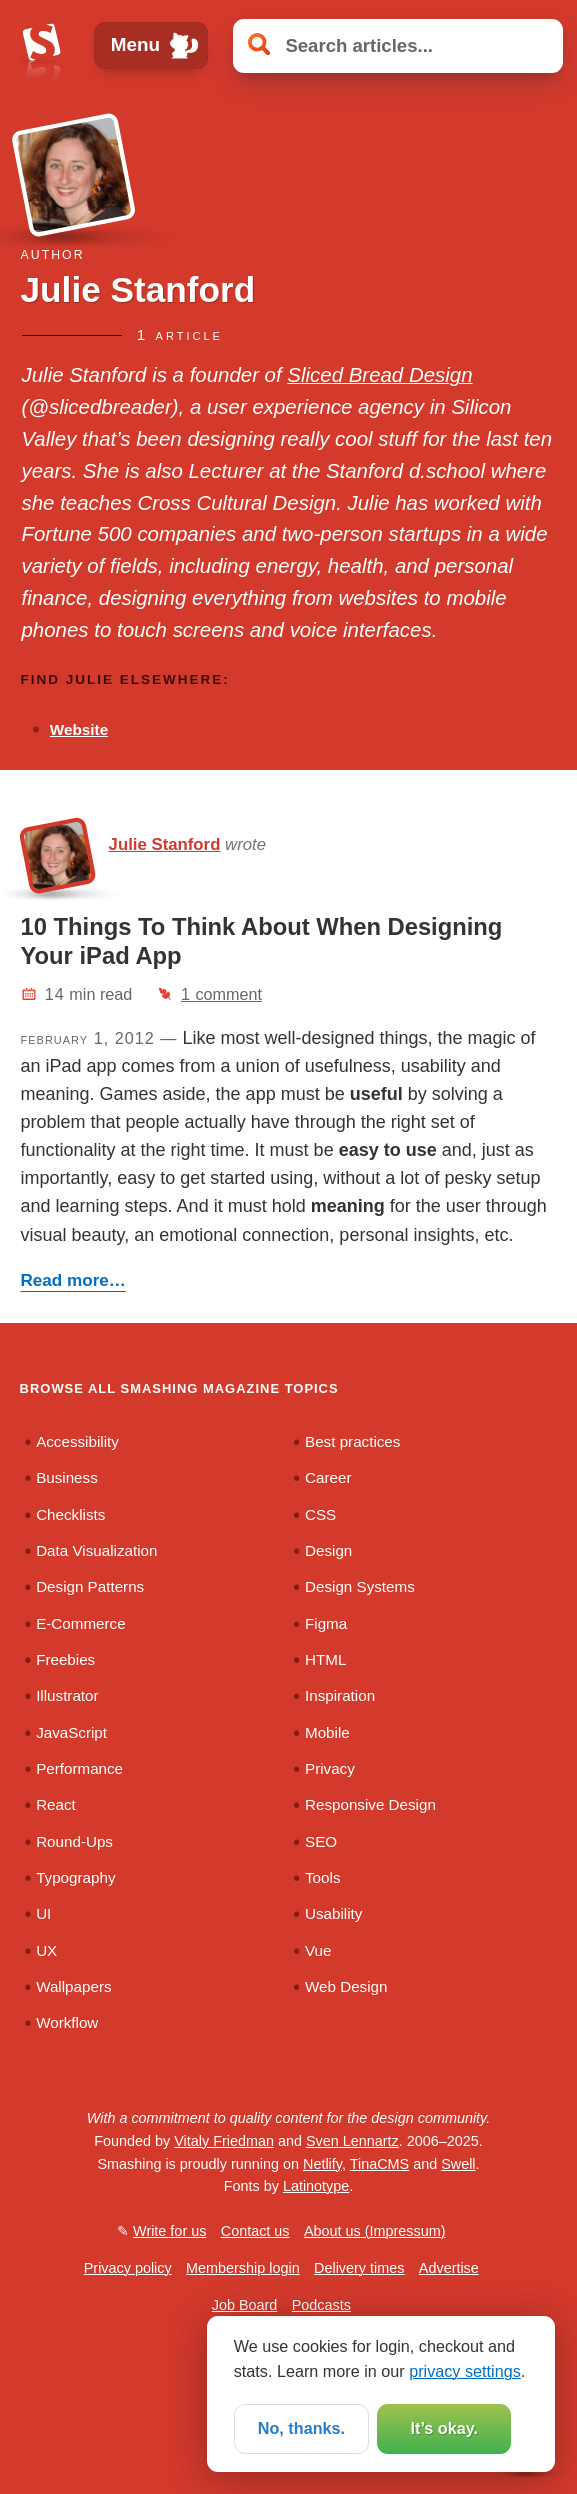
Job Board (245, 2305)
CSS (320, 1514)
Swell (458, 2164)
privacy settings (465, 2371)
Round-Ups (74, 1841)
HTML (325, 1659)
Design (328, 1550)
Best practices (352, 1441)
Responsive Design (370, 1804)
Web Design (346, 1986)
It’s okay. (444, 2428)
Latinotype (316, 2186)
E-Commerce (80, 1623)
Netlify (322, 2164)
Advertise (449, 2268)
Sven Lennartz (352, 2141)
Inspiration (340, 1695)
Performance (79, 1768)
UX (46, 1950)
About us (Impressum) (375, 2231)
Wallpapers (73, 1986)
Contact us (255, 2231)
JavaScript (71, 1732)
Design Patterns (90, 1586)
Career (328, 1477)
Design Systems (360, 1586)
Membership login (243, 2268)
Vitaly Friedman (224, 2141)
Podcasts (321, 2305)
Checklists (70, 1514)
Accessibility (77, 1441)
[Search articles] (397, 45)
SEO (321, 1841)
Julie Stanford (165, 844)
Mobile (327, 1732)
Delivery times (359, 2268)
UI (43, 1913)
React (56, 1804)
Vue (318, 1950)
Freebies (65, 1659)
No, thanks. (301, 2428)
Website (79, 729)
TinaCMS (379, 2164)
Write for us (169, 2231)
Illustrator (67, 1695)
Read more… (73, 1280)
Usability (333, 1913)
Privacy (330, 1768)
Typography (75, 1877)
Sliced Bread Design (379, 374)
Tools (322, 1877)
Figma (326, 1623)
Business (67, 1477)
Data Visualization (96, 1550)
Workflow (67, 2022)
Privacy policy (128, 2268)
